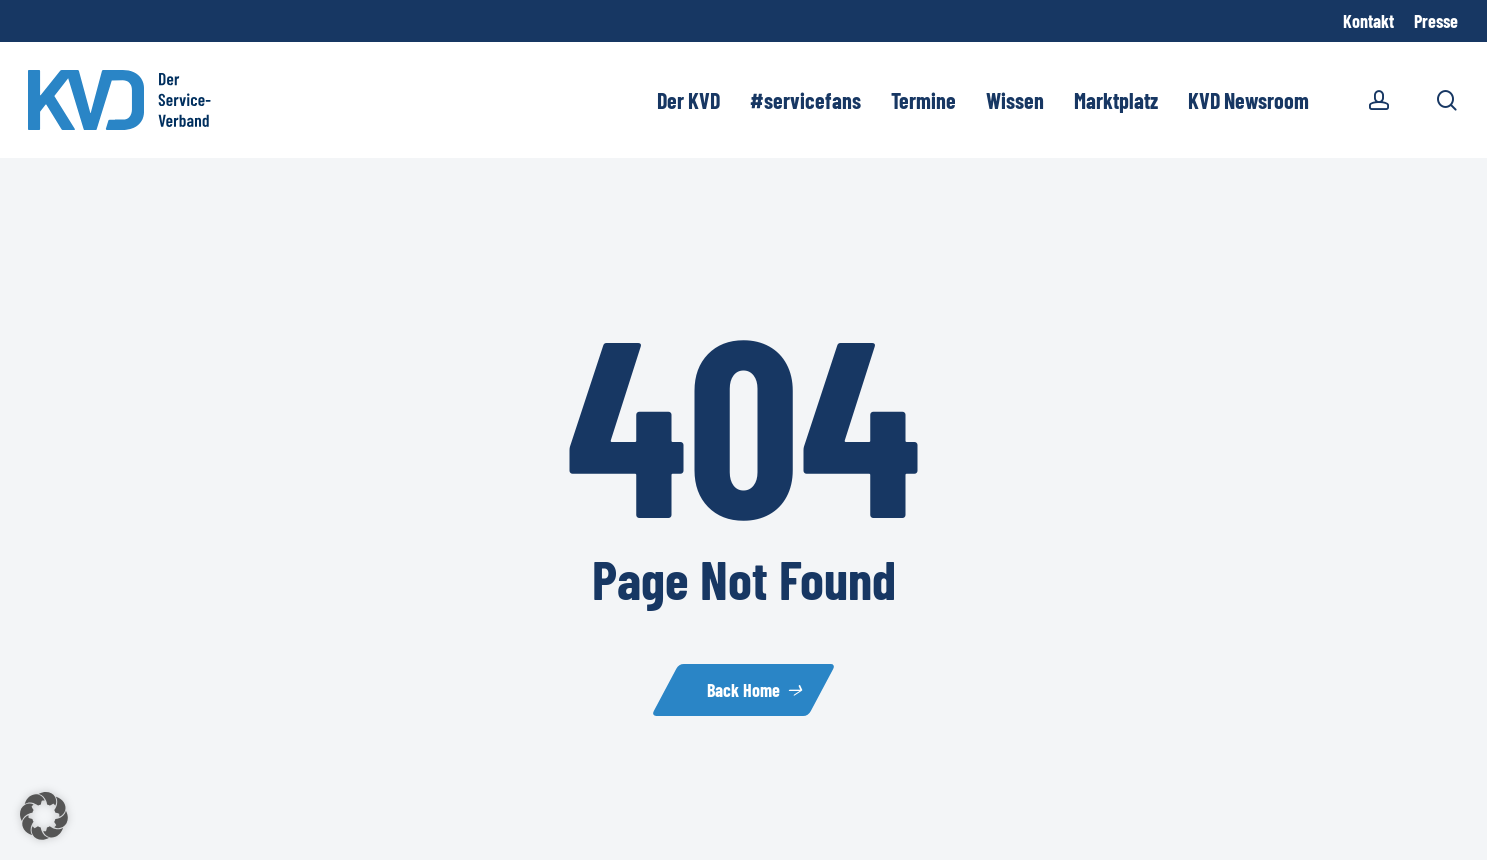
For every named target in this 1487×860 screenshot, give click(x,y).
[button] (44, 816)
